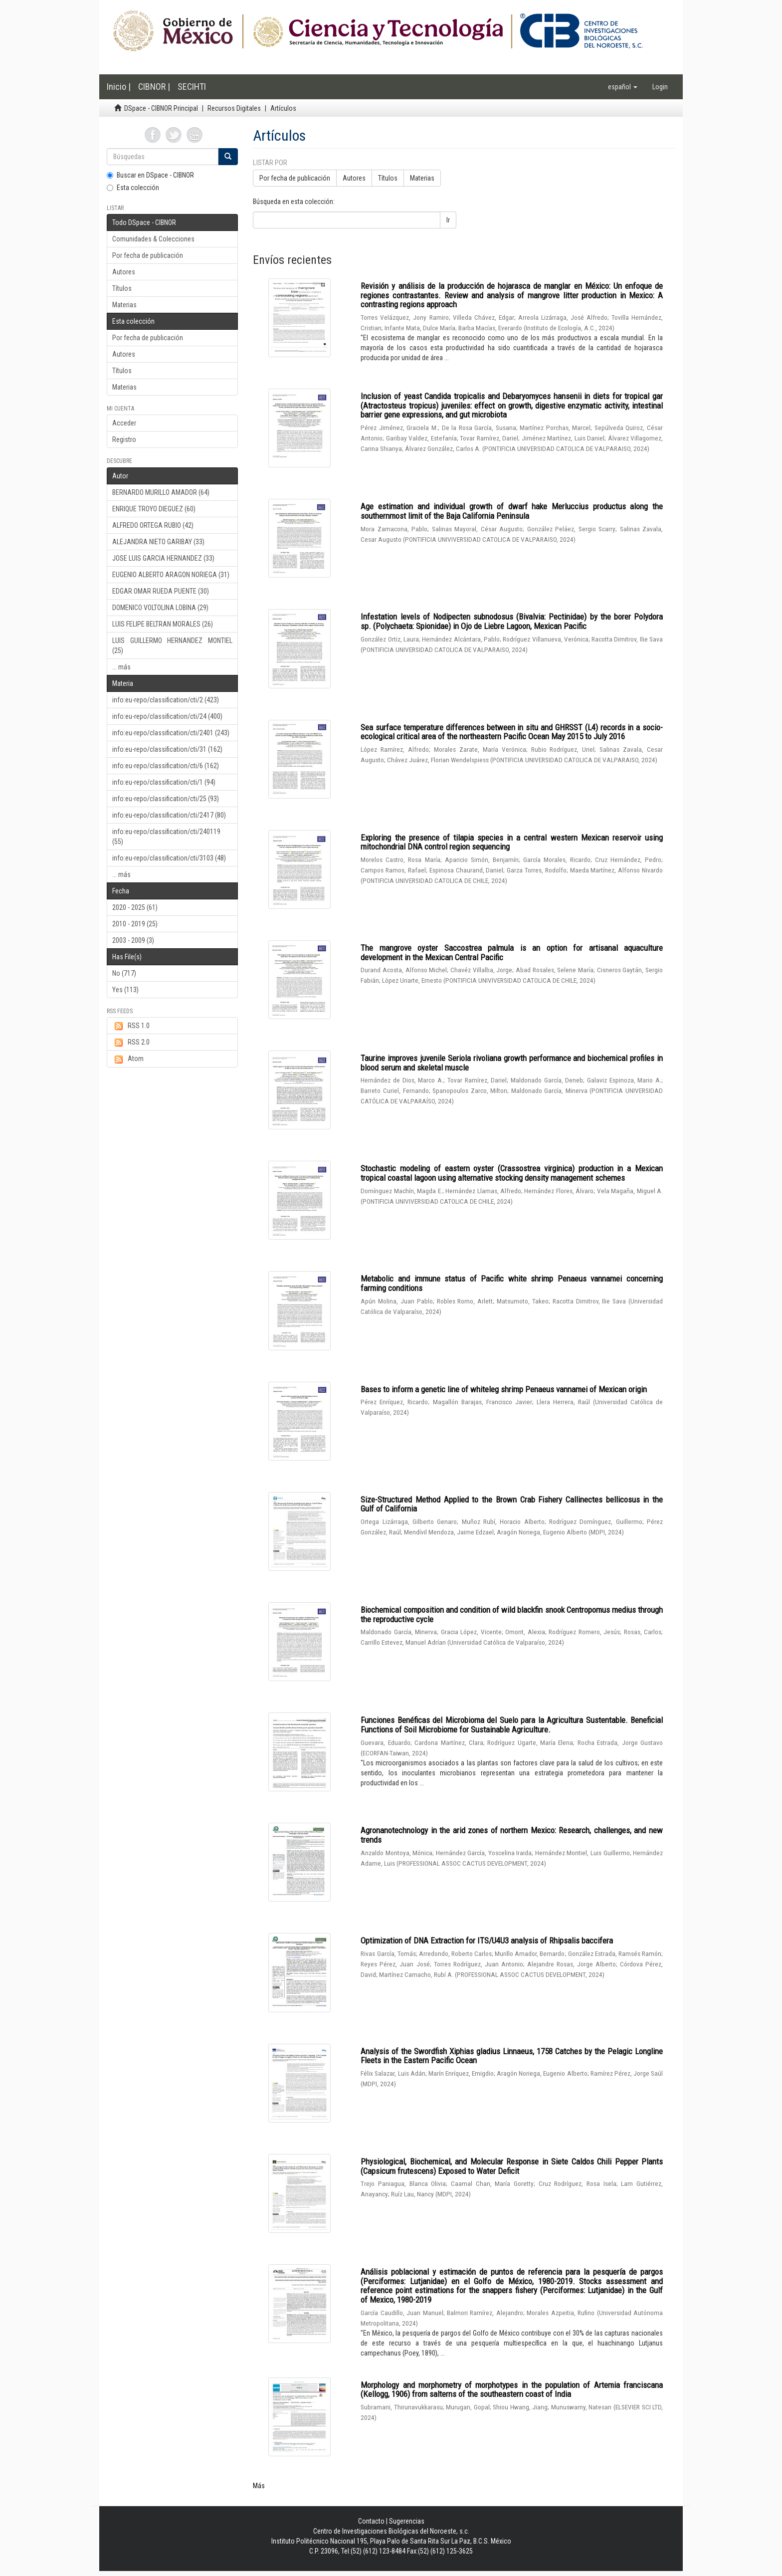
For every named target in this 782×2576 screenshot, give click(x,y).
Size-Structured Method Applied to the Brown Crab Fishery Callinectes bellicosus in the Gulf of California (512, 1504)
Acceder (124, 423)
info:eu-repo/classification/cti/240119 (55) (166, 837)
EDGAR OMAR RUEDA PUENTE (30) (160, 591)
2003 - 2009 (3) (133, 940)
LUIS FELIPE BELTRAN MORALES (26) (162, 624)
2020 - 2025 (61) (135, 907)
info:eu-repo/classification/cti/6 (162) (165, 766)
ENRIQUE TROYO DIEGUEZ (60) (154, 509)
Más (259, 2486)
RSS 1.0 (131, 1026)
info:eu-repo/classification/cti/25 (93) (165, 799)
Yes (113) (125, 990)
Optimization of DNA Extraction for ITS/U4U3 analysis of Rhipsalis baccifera (487, 1940)
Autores (123, 272)
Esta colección (133, 188)
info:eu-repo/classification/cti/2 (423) (165, 700)
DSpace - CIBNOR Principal (161, 108)
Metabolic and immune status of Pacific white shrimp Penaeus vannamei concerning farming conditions (512, 1283)
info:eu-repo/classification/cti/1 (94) (163, 782)
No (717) (124, 973)
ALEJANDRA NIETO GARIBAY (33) (158, 542)
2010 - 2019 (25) (135, 924)
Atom (128, 1059)
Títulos (122, 288)
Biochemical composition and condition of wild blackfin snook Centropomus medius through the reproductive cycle (512, 1614)
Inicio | (119, 86)
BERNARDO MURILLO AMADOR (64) (160, 492)
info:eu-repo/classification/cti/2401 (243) (170, 733)
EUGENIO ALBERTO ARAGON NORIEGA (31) (170, 575)
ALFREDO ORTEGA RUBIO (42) (153, 525)
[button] (622, 86)
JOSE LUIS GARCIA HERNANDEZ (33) (163, 558)
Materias (124, 305)
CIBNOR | (154, 86)
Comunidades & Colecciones (153, 239)
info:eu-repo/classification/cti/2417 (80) (169, 815)
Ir (448, 220)
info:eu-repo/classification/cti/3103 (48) (169, 858)
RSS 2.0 (131, 1042)
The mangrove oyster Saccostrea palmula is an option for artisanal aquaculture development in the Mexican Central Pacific (512, 952)
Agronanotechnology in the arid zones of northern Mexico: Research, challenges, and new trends (512, 1835)
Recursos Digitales (234, 108)
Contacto (371, 2521)
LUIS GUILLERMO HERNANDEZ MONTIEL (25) (172, 645)
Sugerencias (406, 2521)
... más (121, 667)
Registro (124, 439)
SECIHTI (192, 86)
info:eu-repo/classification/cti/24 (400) (167, 716)
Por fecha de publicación (147, 255)
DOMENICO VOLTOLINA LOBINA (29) (160, 608)
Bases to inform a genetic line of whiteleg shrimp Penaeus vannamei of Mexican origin (504, 1389)
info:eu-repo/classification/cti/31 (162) (167, 749)
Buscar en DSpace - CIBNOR (150, 175)
